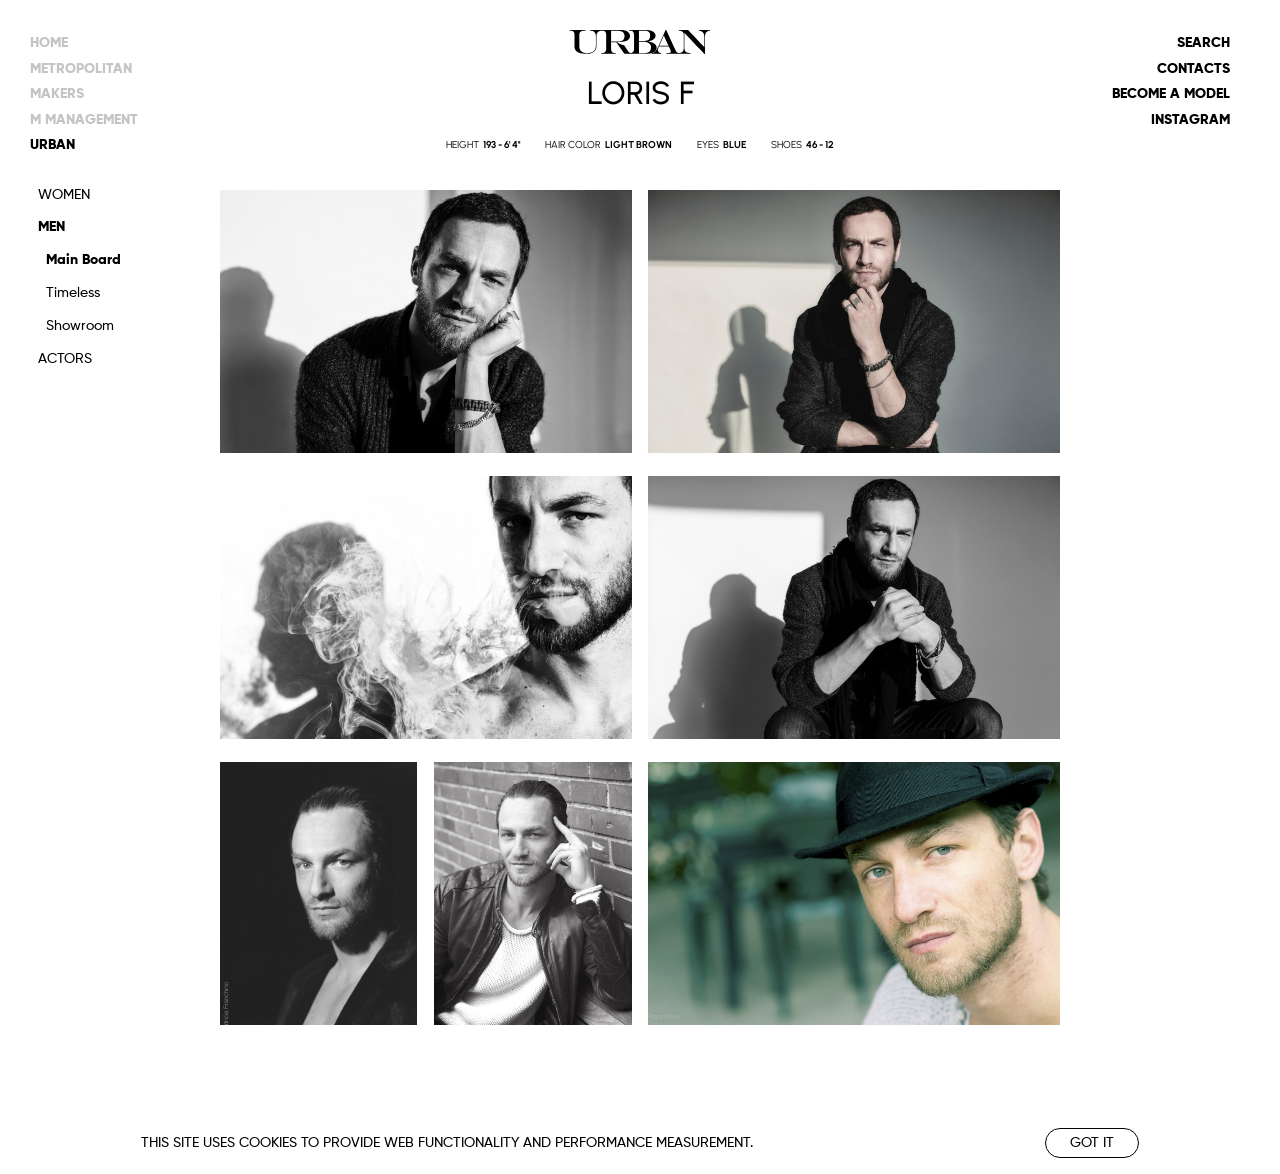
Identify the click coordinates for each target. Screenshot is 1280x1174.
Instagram (1190, 120)
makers (57, 94)
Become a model (1171, 94)
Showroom (80, 326)
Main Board (83, 260)
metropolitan (81, 69)
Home (49, 43)
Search (1203, 43)
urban (52, 145)
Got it (1092, 1143)
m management (84, 120)
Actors (65, 359)
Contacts (1193, 69)
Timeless (73, 293)
